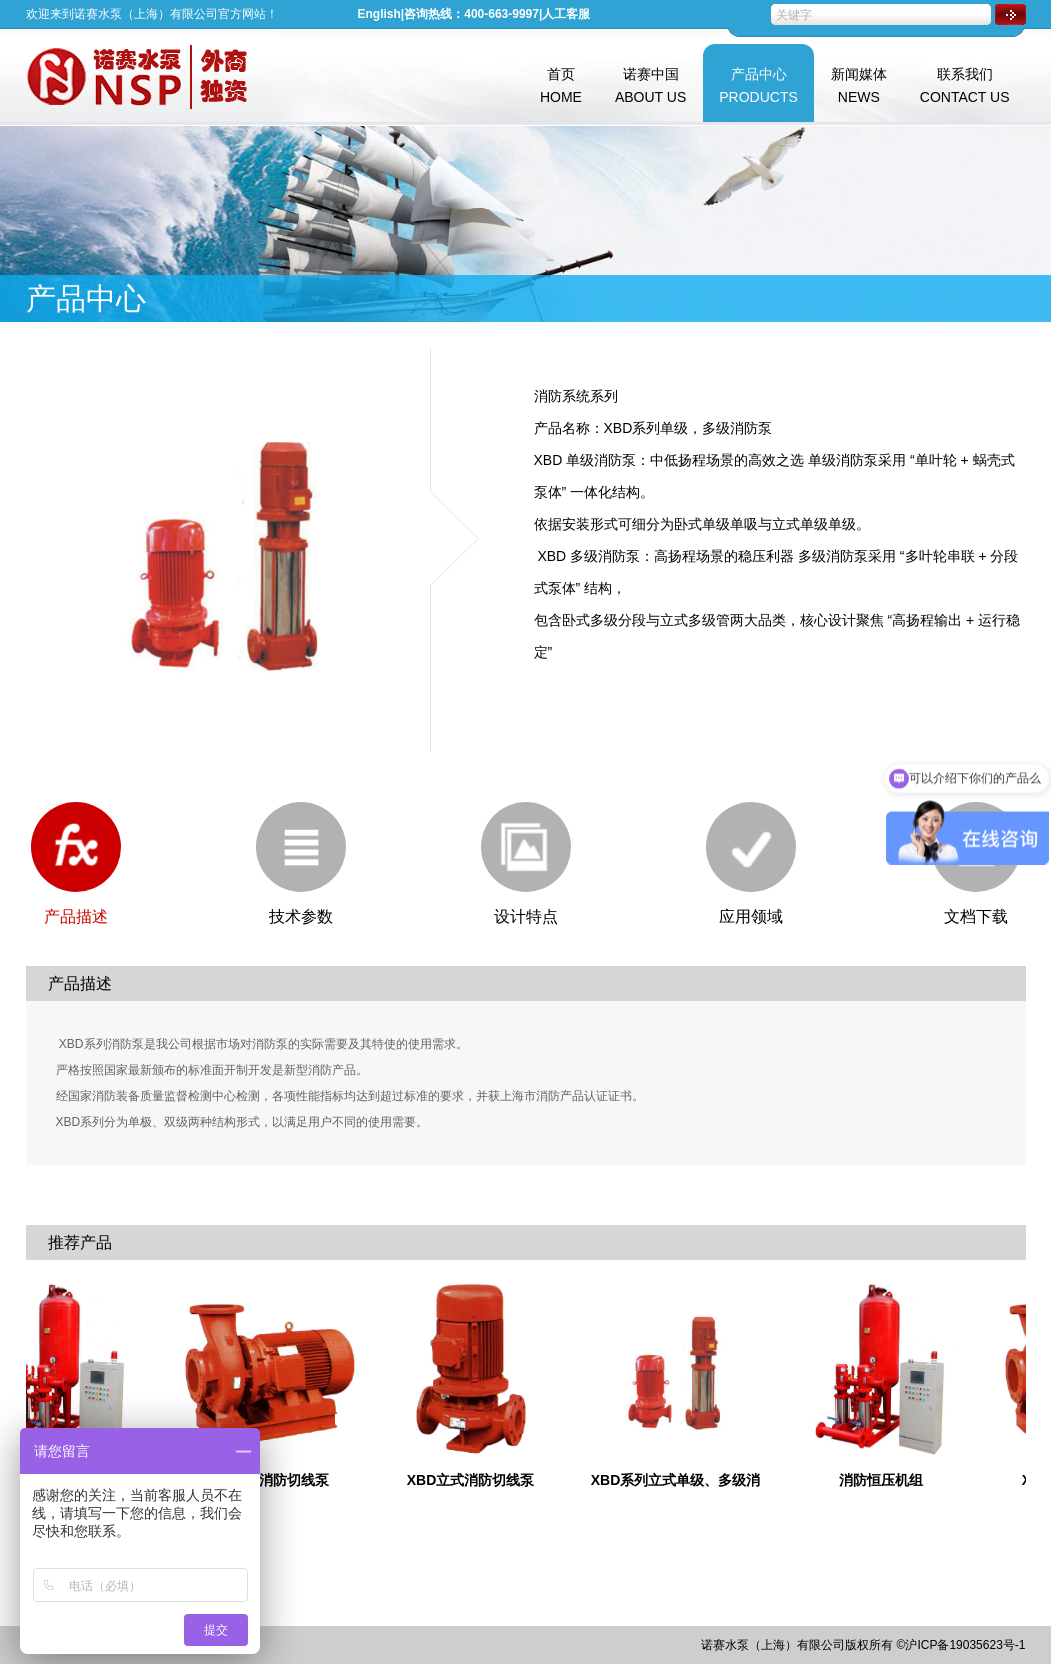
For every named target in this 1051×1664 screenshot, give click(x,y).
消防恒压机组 (893, 1480)
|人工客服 (564, 14)
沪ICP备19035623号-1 (965, 1645)
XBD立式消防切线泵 (483, 1480)
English (379, 14)
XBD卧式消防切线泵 (278, 1480)
